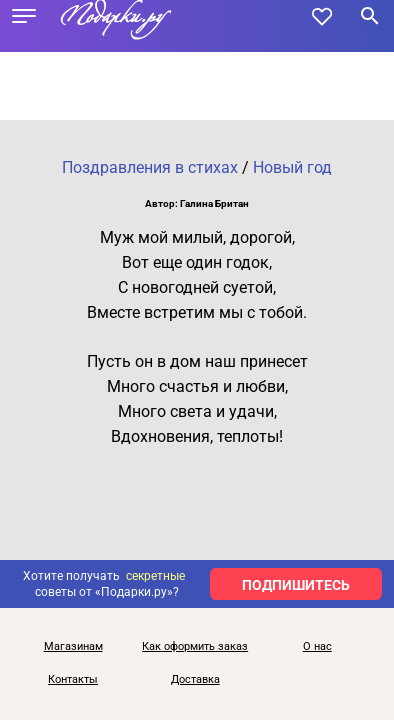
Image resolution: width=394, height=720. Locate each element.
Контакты (73, 679)
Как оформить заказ (195, 646)
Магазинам (73, 646)
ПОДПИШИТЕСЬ (296, 585)
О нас (317, 646)
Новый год (292, 167)
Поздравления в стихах (150, 167)
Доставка (195, 679)
